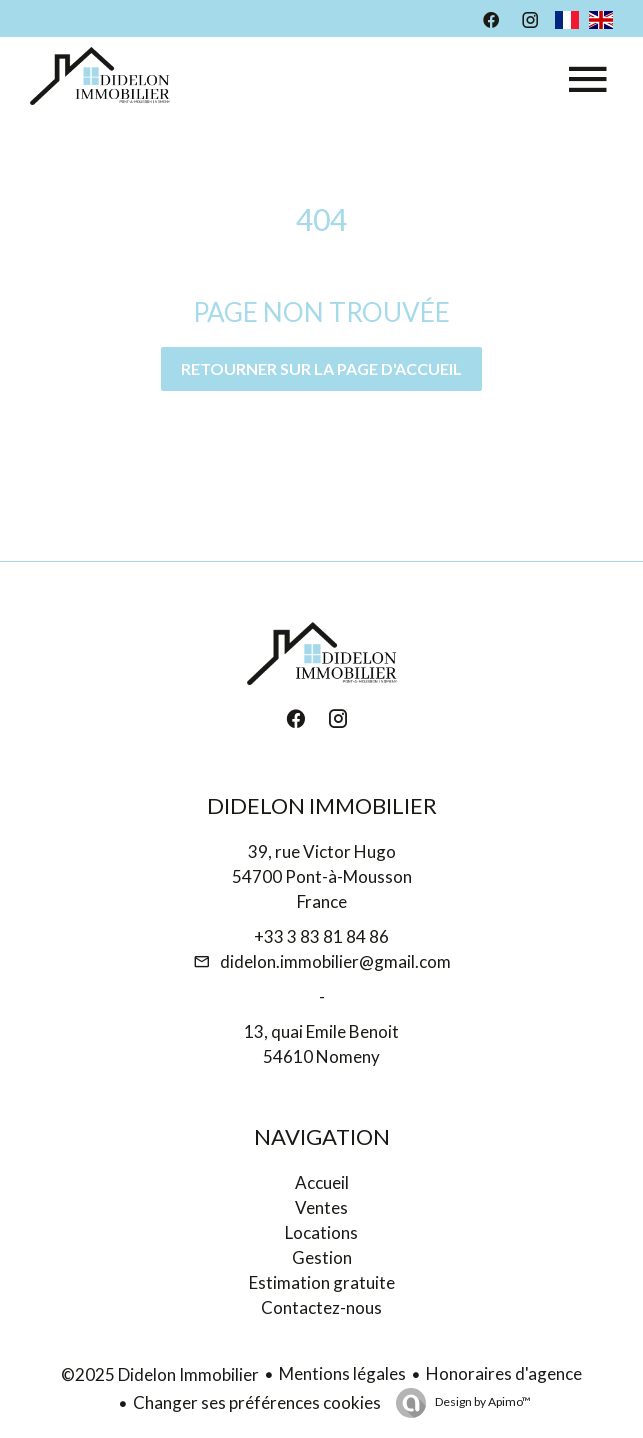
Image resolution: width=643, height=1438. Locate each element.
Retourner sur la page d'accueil (321, 368)
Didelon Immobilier (322, 805)
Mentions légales (342, 1373)
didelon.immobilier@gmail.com (335, 961)
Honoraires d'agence (504, 1373)
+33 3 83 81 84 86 (321, 936)
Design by (482, 1401)
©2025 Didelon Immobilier (160, 1374)
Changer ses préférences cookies (257, 1402)
